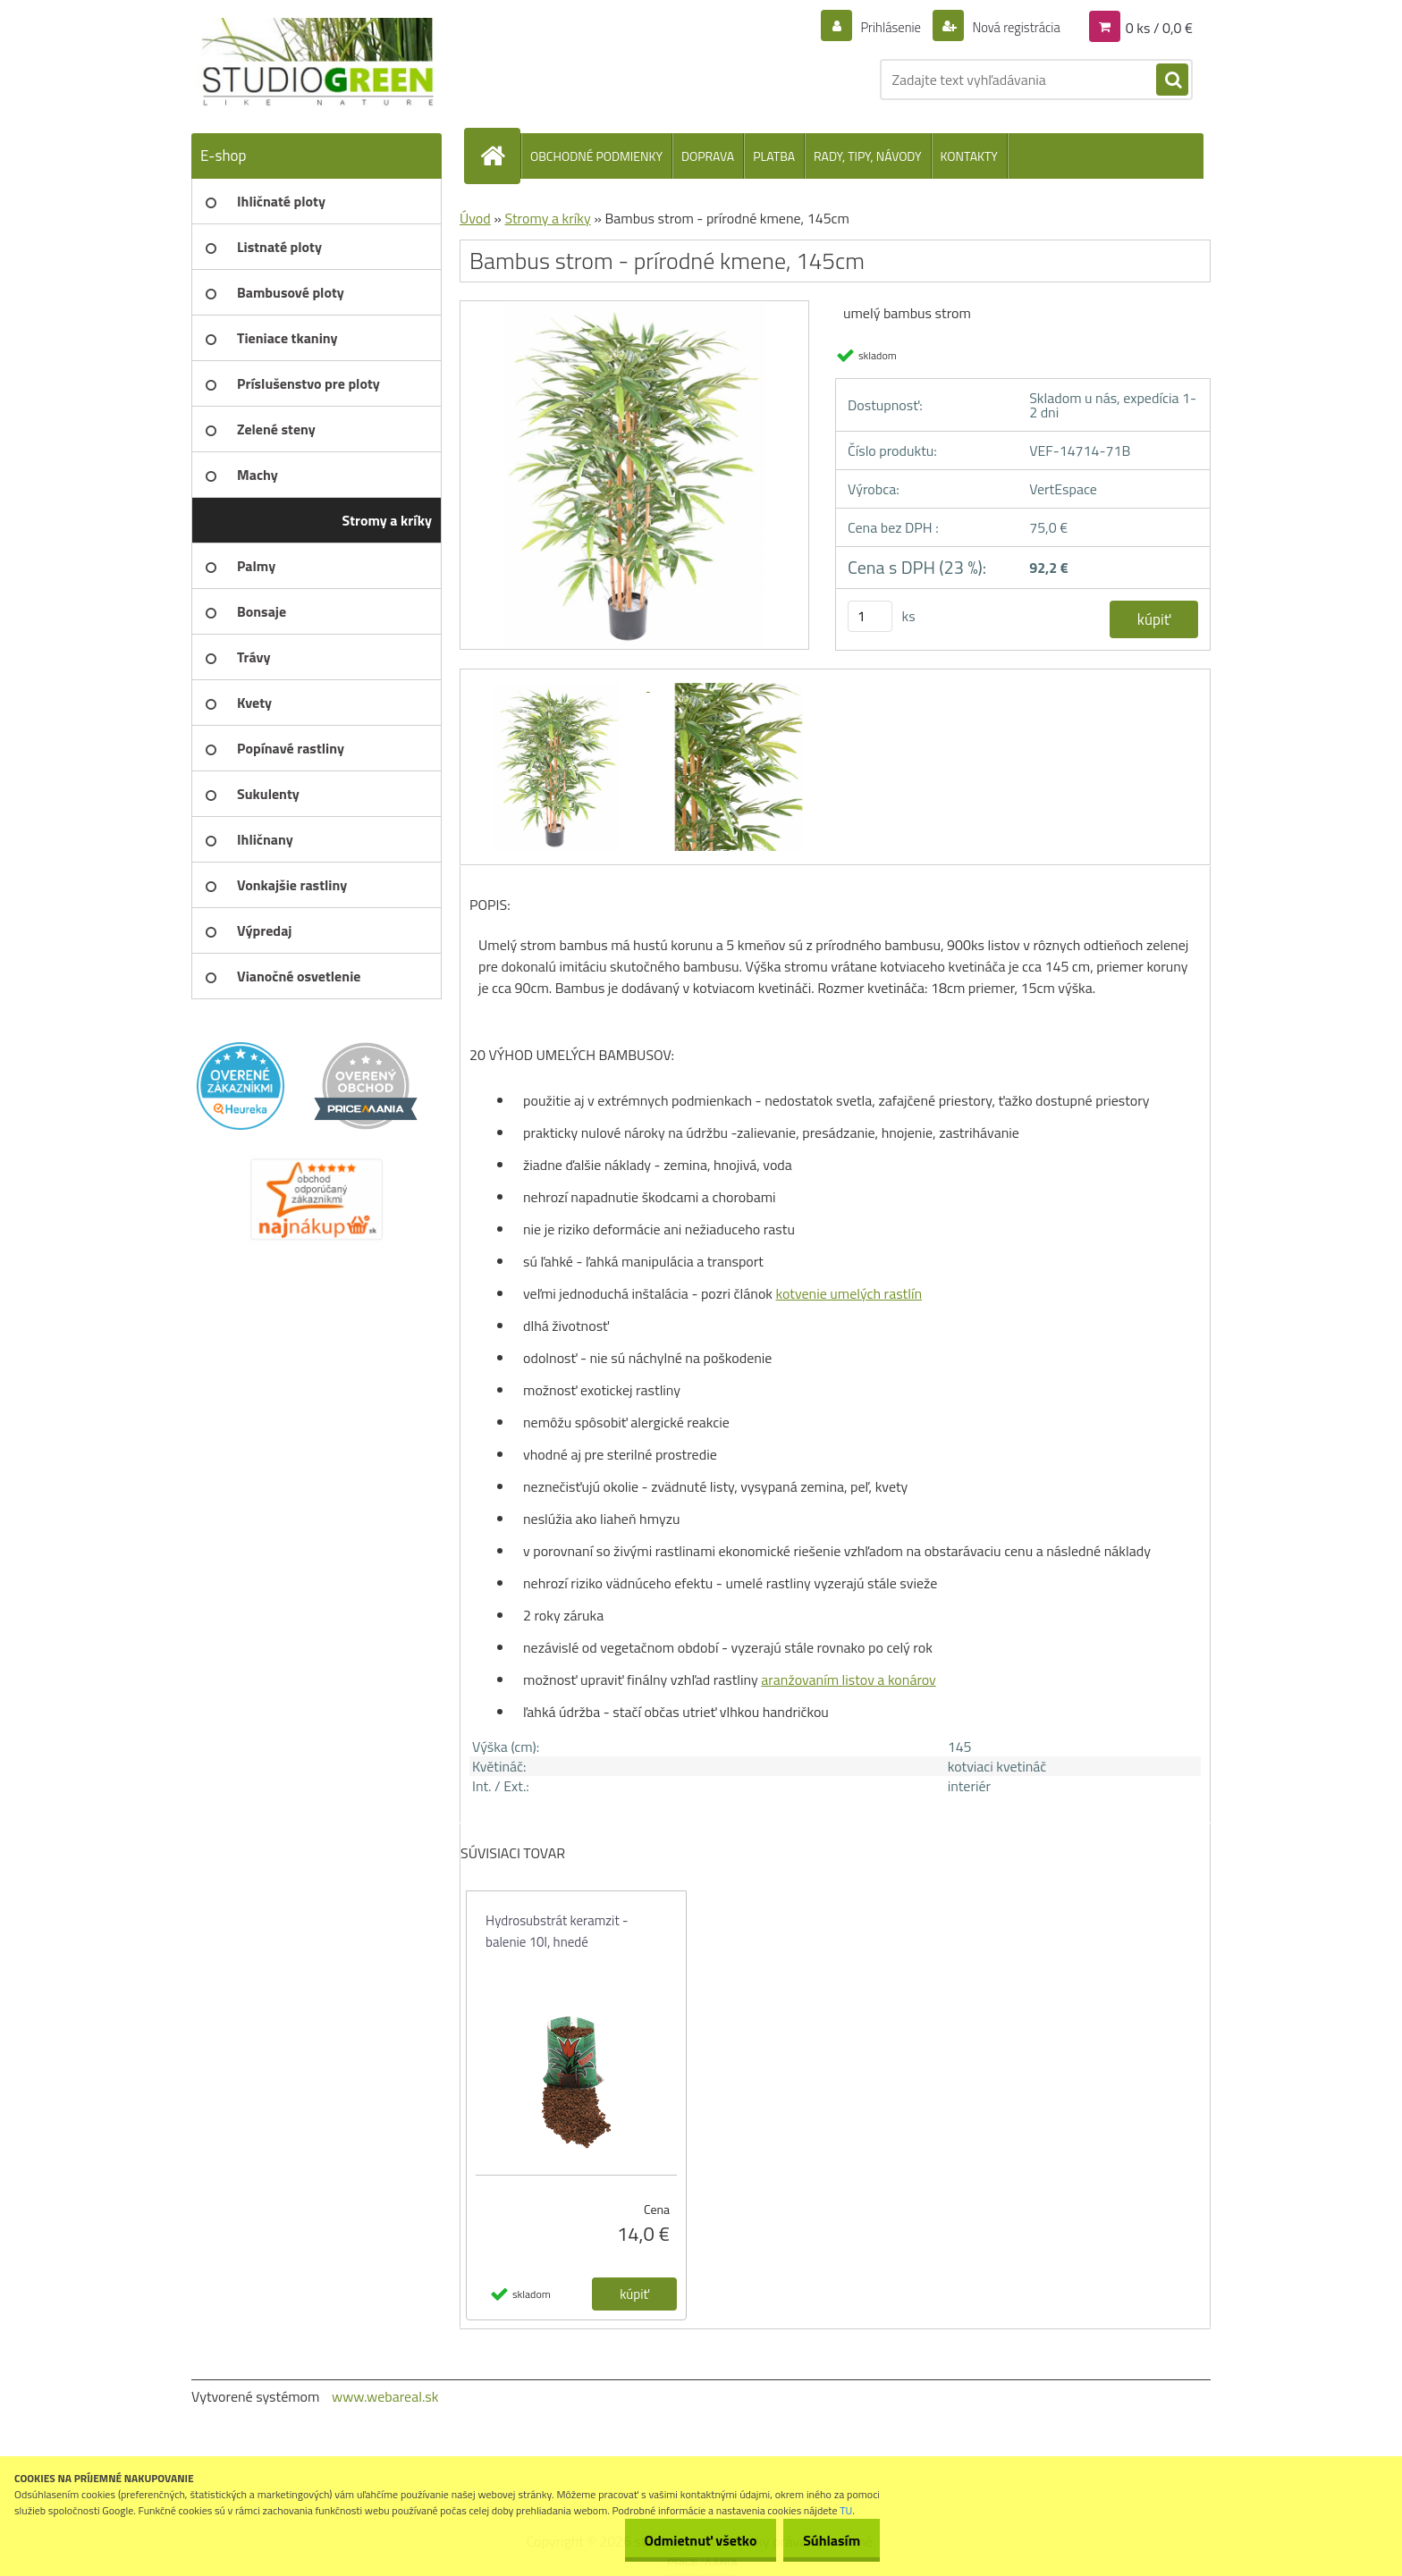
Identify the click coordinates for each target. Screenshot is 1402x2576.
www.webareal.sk (385, 2396)
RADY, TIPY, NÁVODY (868, 156)
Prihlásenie (879, 27)
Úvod (475, 218)
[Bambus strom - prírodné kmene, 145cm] (634, 307)
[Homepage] (499, 155)
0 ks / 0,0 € (1159, 27)
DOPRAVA (707, 156)
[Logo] (314, 62)
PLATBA (774, 156)
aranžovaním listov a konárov (848, 1679)
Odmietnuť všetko (692, 2540)
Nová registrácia (1010, 27)
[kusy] (870, 616)
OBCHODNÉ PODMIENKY (596, 156)
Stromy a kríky (547, 218)
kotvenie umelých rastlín (849, 1293)
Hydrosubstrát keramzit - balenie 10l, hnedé (557, 1931)
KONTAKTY (969, 156)
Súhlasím (828, 2540)
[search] (1172, 80)
